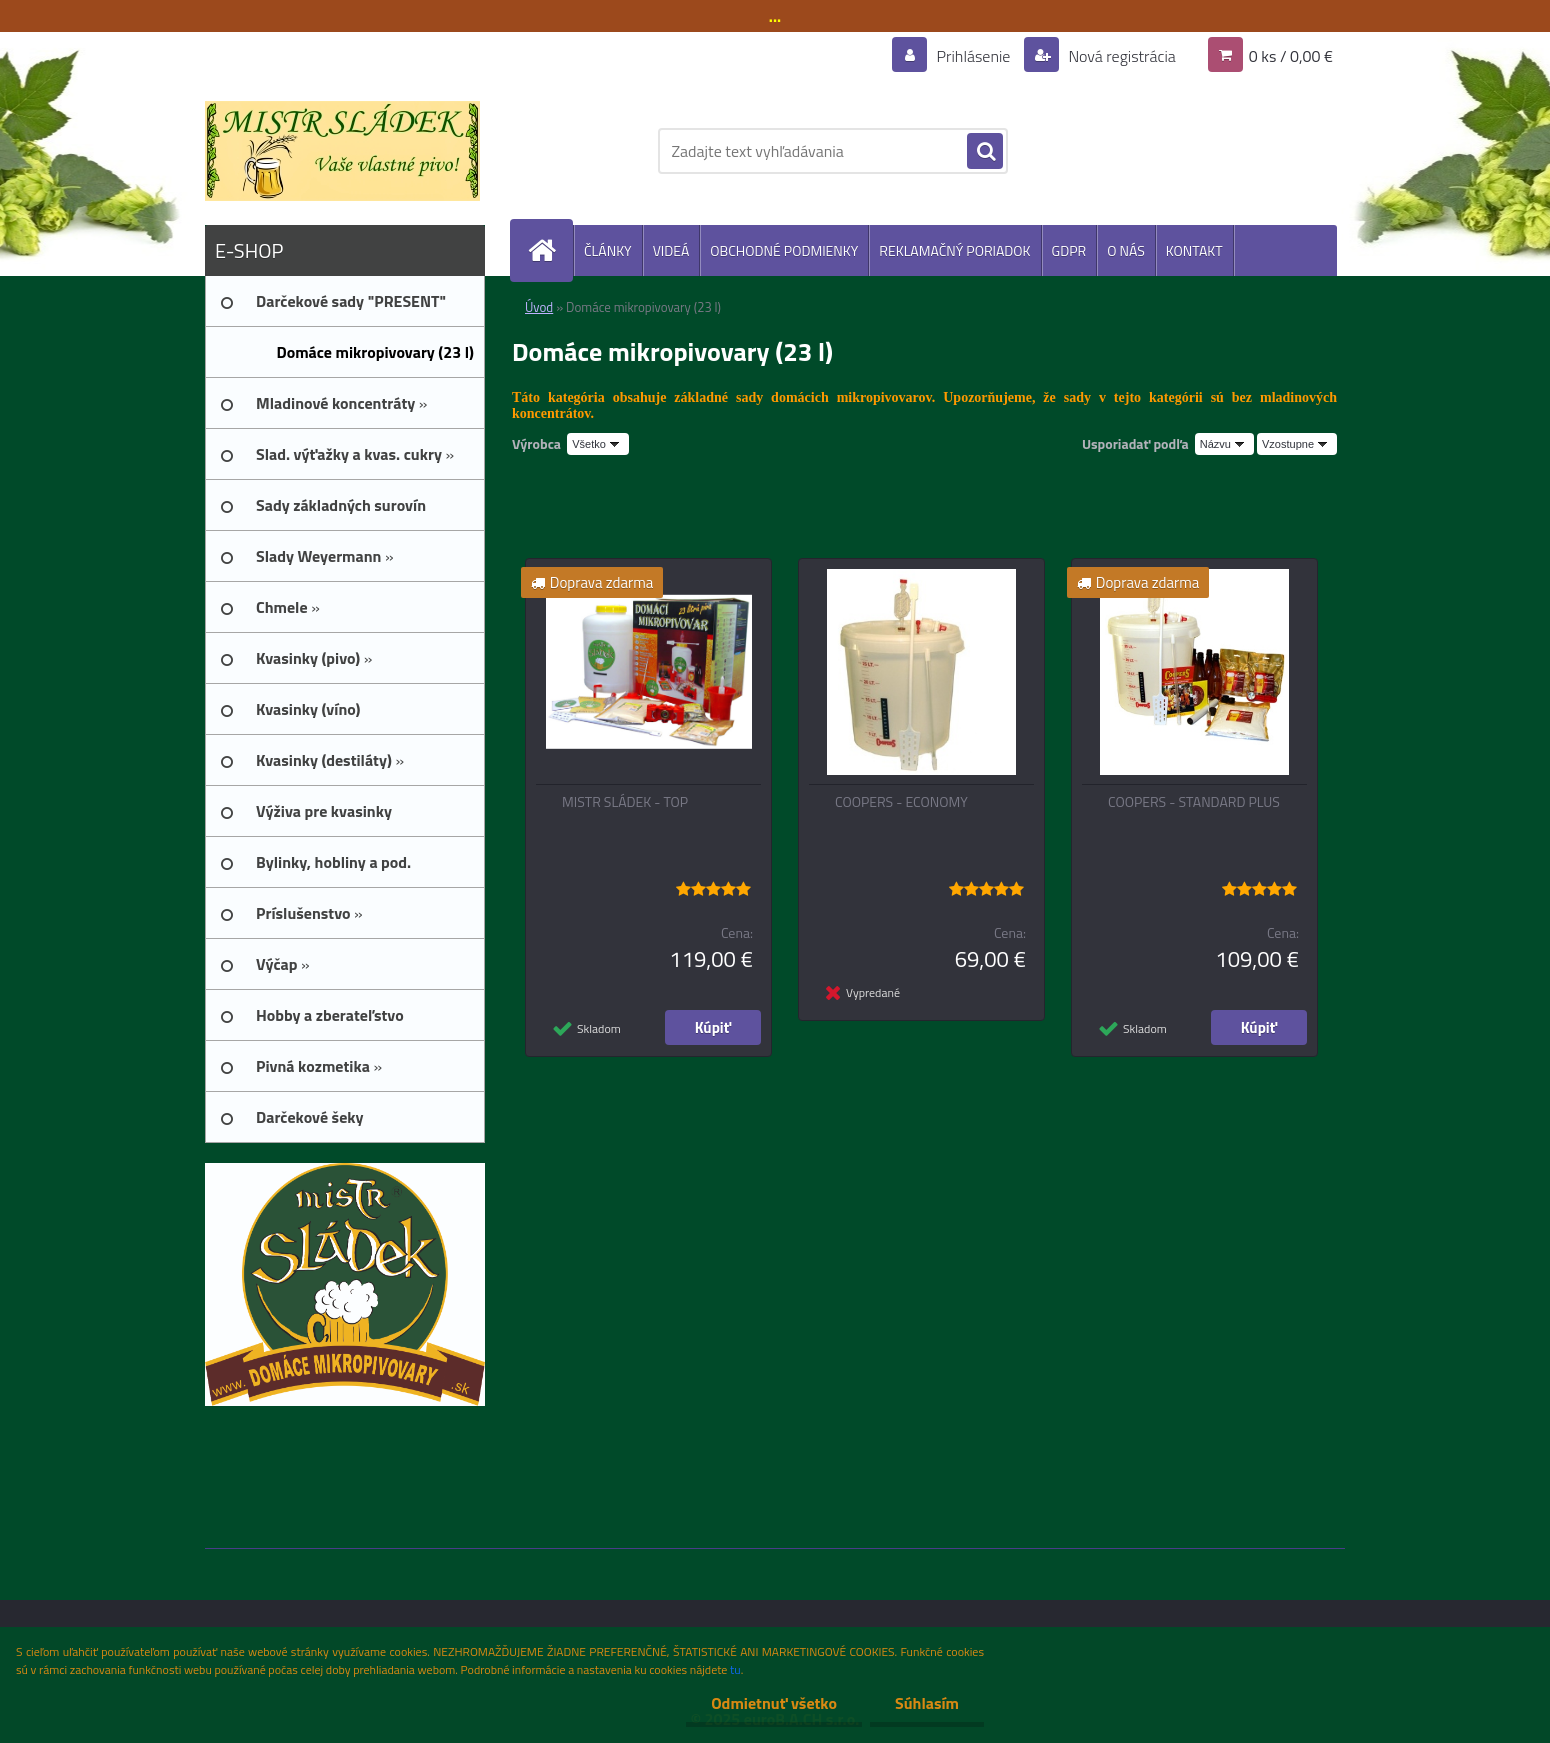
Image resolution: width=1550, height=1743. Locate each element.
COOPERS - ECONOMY (901, 802)
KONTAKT (1194, 250)
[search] (985, 152)
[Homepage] (550, 250)
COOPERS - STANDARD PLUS (1194, 802)
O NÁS (1126, 250)
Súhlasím (927, 1703)
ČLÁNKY (608, 250)
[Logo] (342, 151)
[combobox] (1224, 444)
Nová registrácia (1120, 56)
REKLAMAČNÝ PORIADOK (954, 250)
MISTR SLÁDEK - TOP (625, 802)
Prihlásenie (973, 56)
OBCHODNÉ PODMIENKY (784, 250)
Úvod (539, 307)
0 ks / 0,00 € (1291, 56)
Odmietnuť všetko (774, 1703)
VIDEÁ (671, 250)
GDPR (1069, 250)
